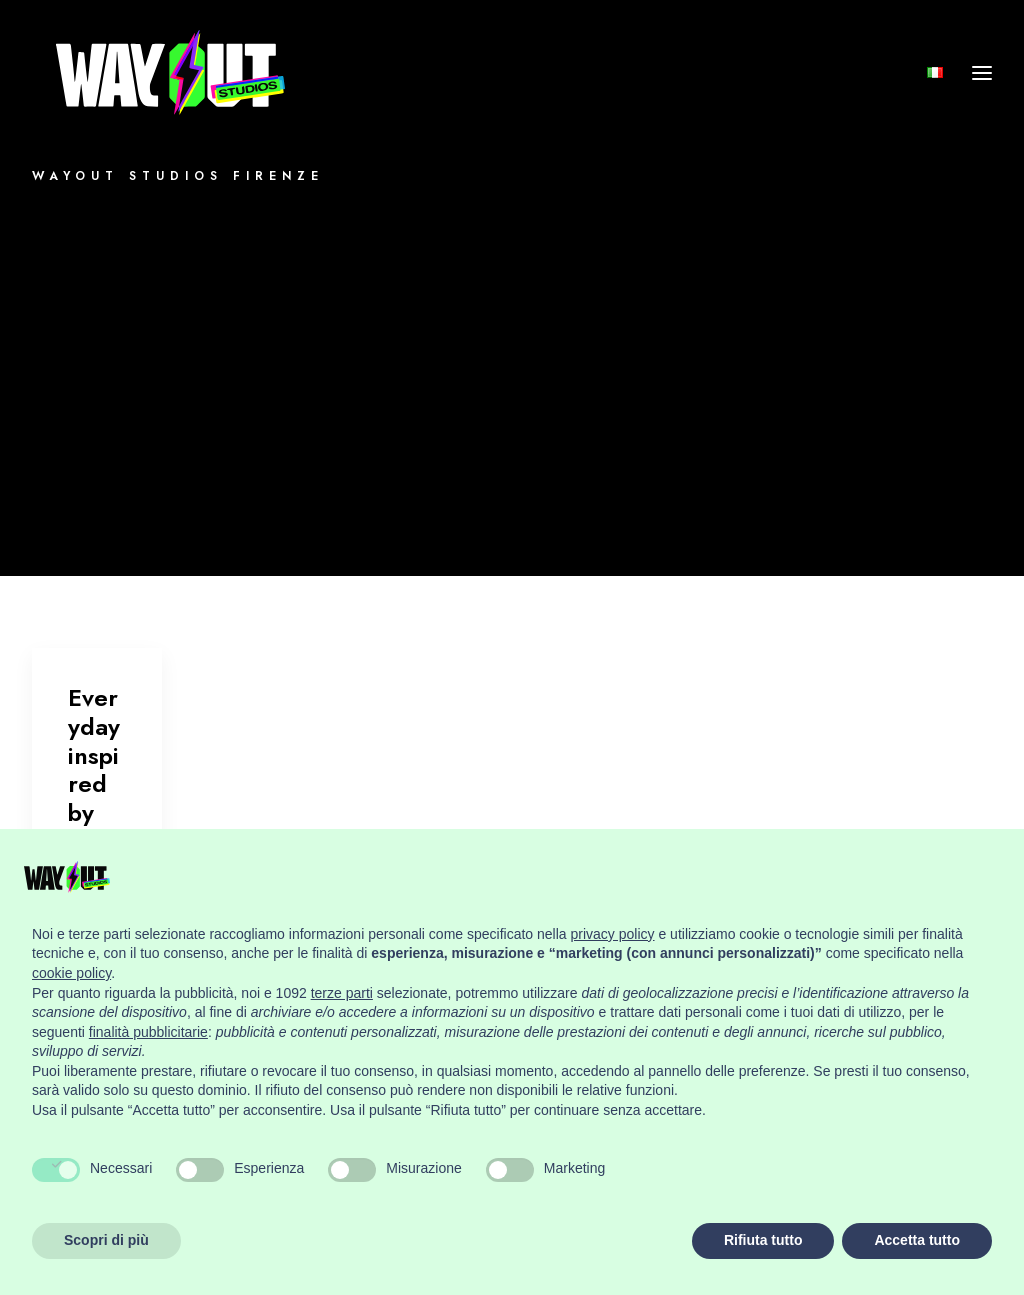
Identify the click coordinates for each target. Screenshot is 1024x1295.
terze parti (342, 993)
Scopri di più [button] (106, 1240)
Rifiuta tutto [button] (763, 1240)
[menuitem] (939, 88)
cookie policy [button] (71, 973)
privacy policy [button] (613, 934)
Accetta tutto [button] (917, 1240)
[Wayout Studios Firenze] (173, 88)
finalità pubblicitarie (148, 1032)
